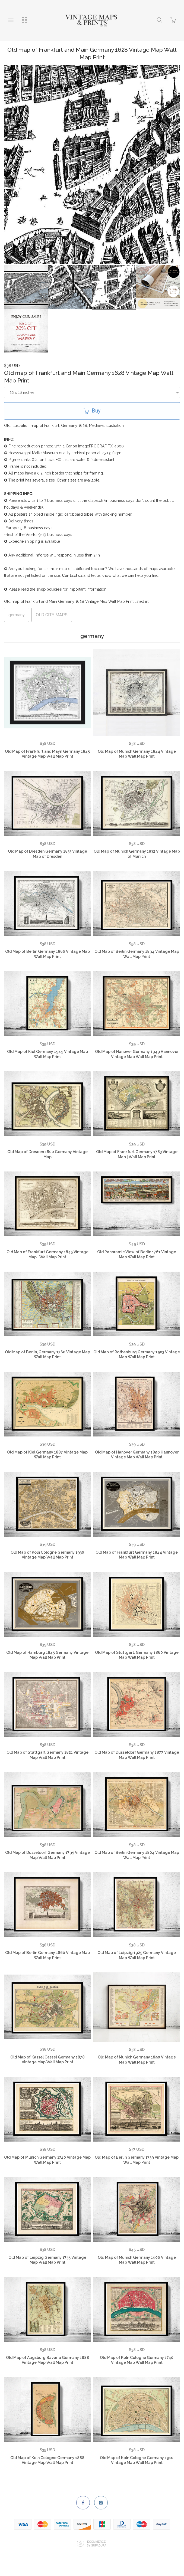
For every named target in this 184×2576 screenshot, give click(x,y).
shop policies (49, 589)
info (38, 555)
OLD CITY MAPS (52, 614)
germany (16, 614)
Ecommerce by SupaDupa (96, 2543)
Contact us (72, 575)
